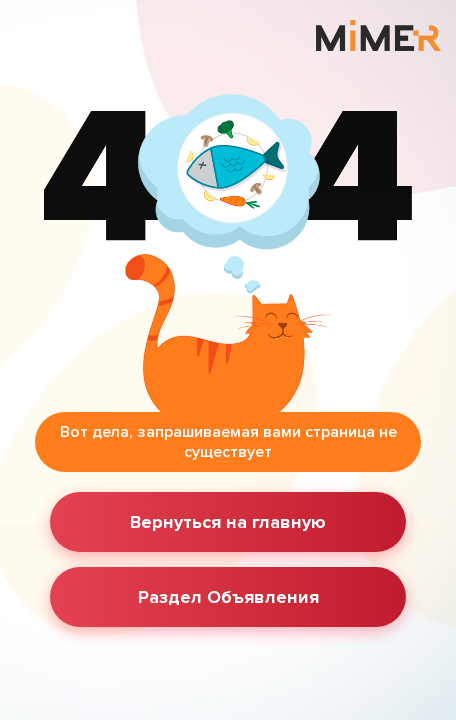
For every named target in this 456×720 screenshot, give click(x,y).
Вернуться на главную (228, 522)
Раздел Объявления (228, 597)
